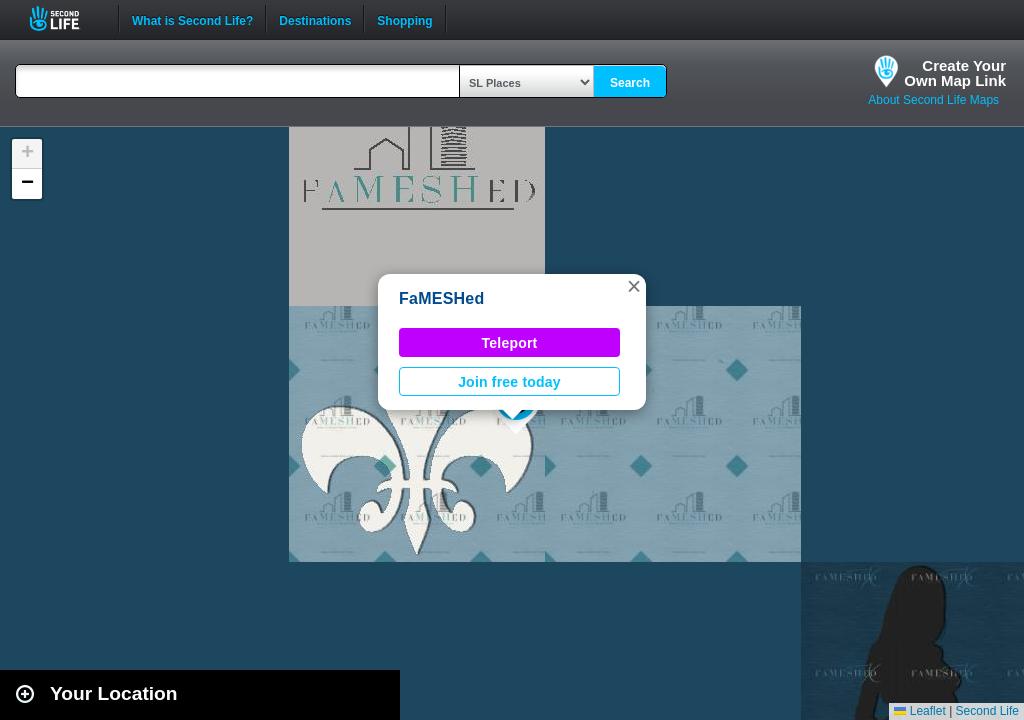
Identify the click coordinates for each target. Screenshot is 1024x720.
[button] (634, 286)
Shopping (404, 19)
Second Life (65, 18)
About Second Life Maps (933, 100)
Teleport (510, 343)
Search (630, 83)
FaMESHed (442, 298)
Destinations (315, 19)
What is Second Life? (192, 19)
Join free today (509, 382)
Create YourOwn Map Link (955, 73)
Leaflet (919, 711)
